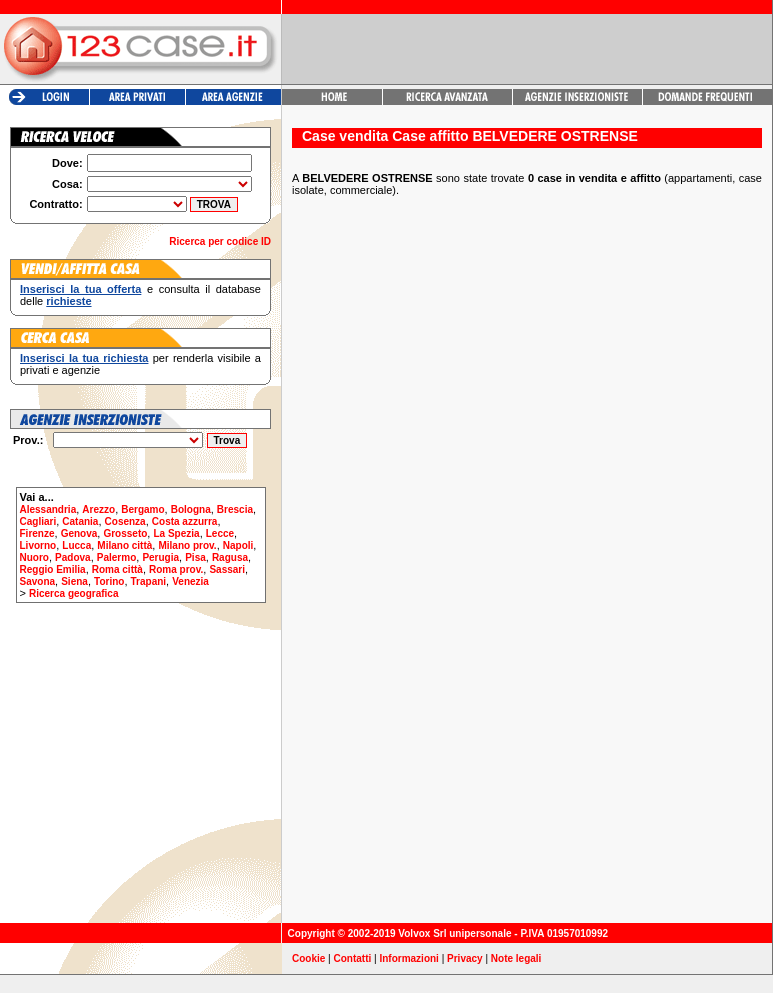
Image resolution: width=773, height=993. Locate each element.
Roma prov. (176, 569)
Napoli (238, 545)
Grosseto (125, 533)
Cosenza (125, 521)
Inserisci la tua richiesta (84, 358)
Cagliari (38, 521)
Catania (80, 521)
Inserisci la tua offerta (80, 289)
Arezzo (98, 509)
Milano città (124, 545)
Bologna (191, 509)
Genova (79, 533)
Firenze (37, 533)
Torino (109, 581)
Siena (74, 581)
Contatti (353, 958)
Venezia (190, 581)
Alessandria (48, 509)
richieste (68, 301)
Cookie (308, 958)
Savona (38, 581)
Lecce (220, 533)
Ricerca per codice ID (220, 241)
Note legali (516, 958)
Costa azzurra (185, 521)
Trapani (149, 581)
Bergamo (142, 509)
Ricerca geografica (74, 593)
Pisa (195, 557)
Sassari (227, 569)
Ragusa (230, 557)
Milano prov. (187, 545)
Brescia (235, 509)
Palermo (116, 557)
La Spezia (176, 533)
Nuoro (34, 557)
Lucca (76, 545)
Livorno (38, 545)
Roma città (117, 569)
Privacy (465, 958)
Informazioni (408, 958)
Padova (73, 557)
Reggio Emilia (53, 569)
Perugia (160, 557)
